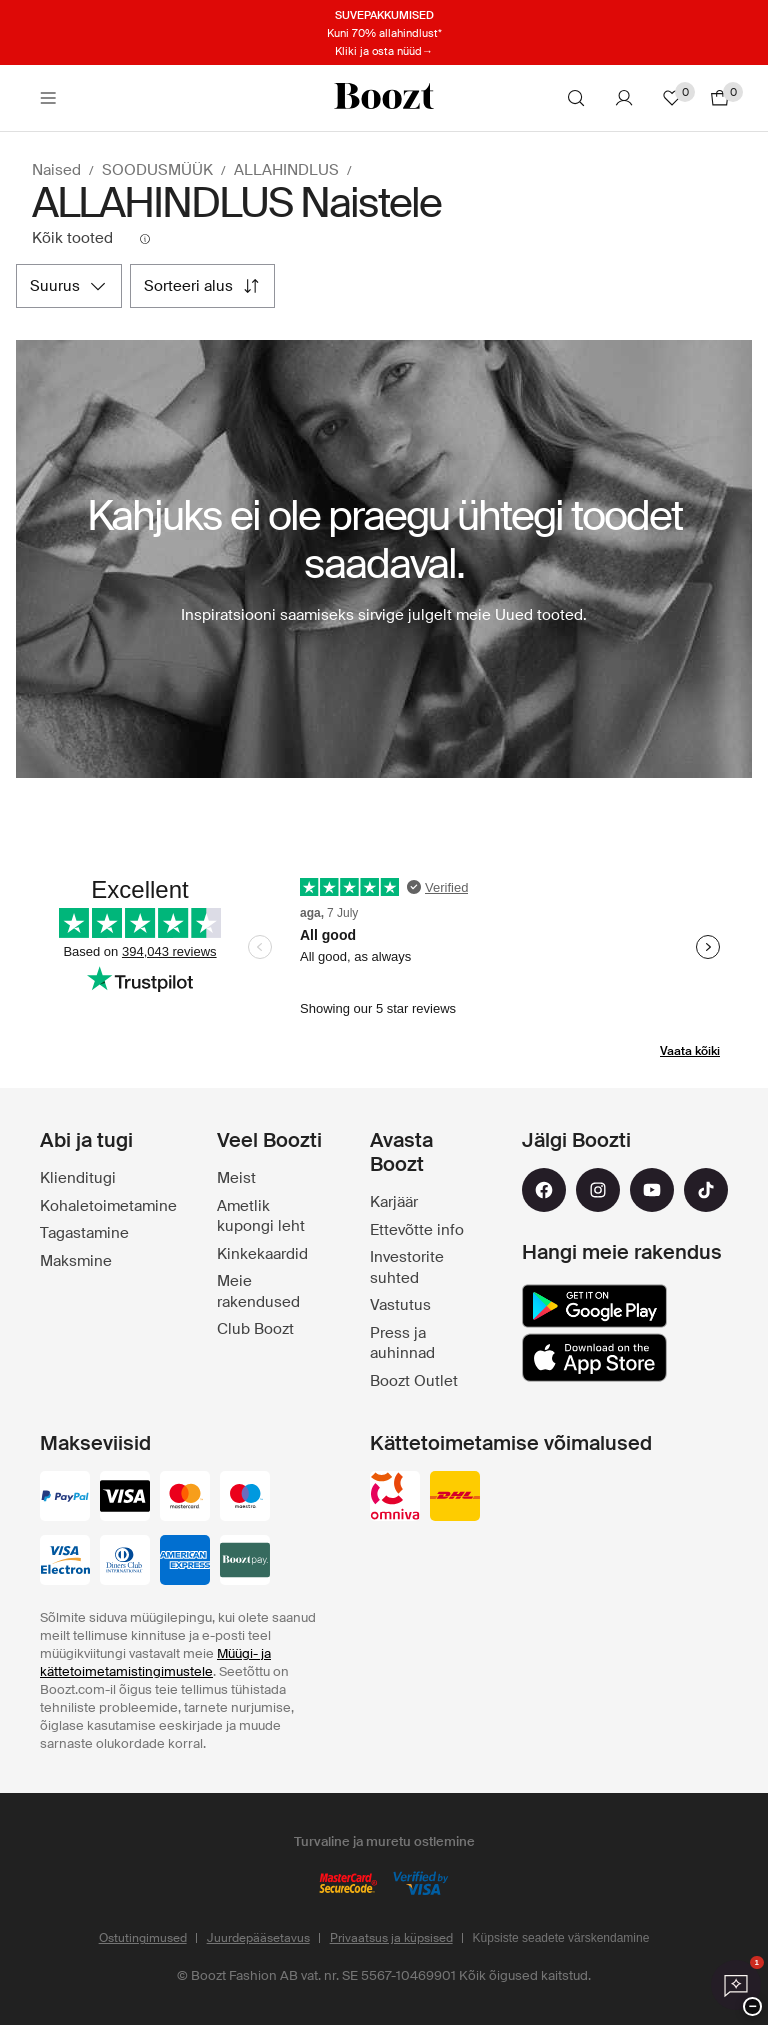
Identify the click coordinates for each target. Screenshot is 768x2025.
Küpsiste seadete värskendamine (561, 1938)
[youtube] (652, 1190)
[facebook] (544, 1190)
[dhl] (455, 1498)
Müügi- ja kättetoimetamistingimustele (155, 1662)
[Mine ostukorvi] (720, 98)
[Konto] (624, 98)
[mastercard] (185, 1498)
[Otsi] (576, 98)
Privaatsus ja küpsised (391, 1938)
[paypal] (65, 1498)
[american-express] (185, 1562)
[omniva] (395, 1498)
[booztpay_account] (245, 1562)
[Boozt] (384, 98)
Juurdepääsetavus (258, 1938)
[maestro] (245, 1498)
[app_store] (594, 1358)
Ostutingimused (143, 1938)
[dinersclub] (125, 1562)
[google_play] (594, 1306)
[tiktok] (706, 1190)
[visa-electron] (65, 1562)
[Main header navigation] (48, 98)
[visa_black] (125, 1498)
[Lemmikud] (672, 98)
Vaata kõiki (690, 1051)
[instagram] (598, 1190)
